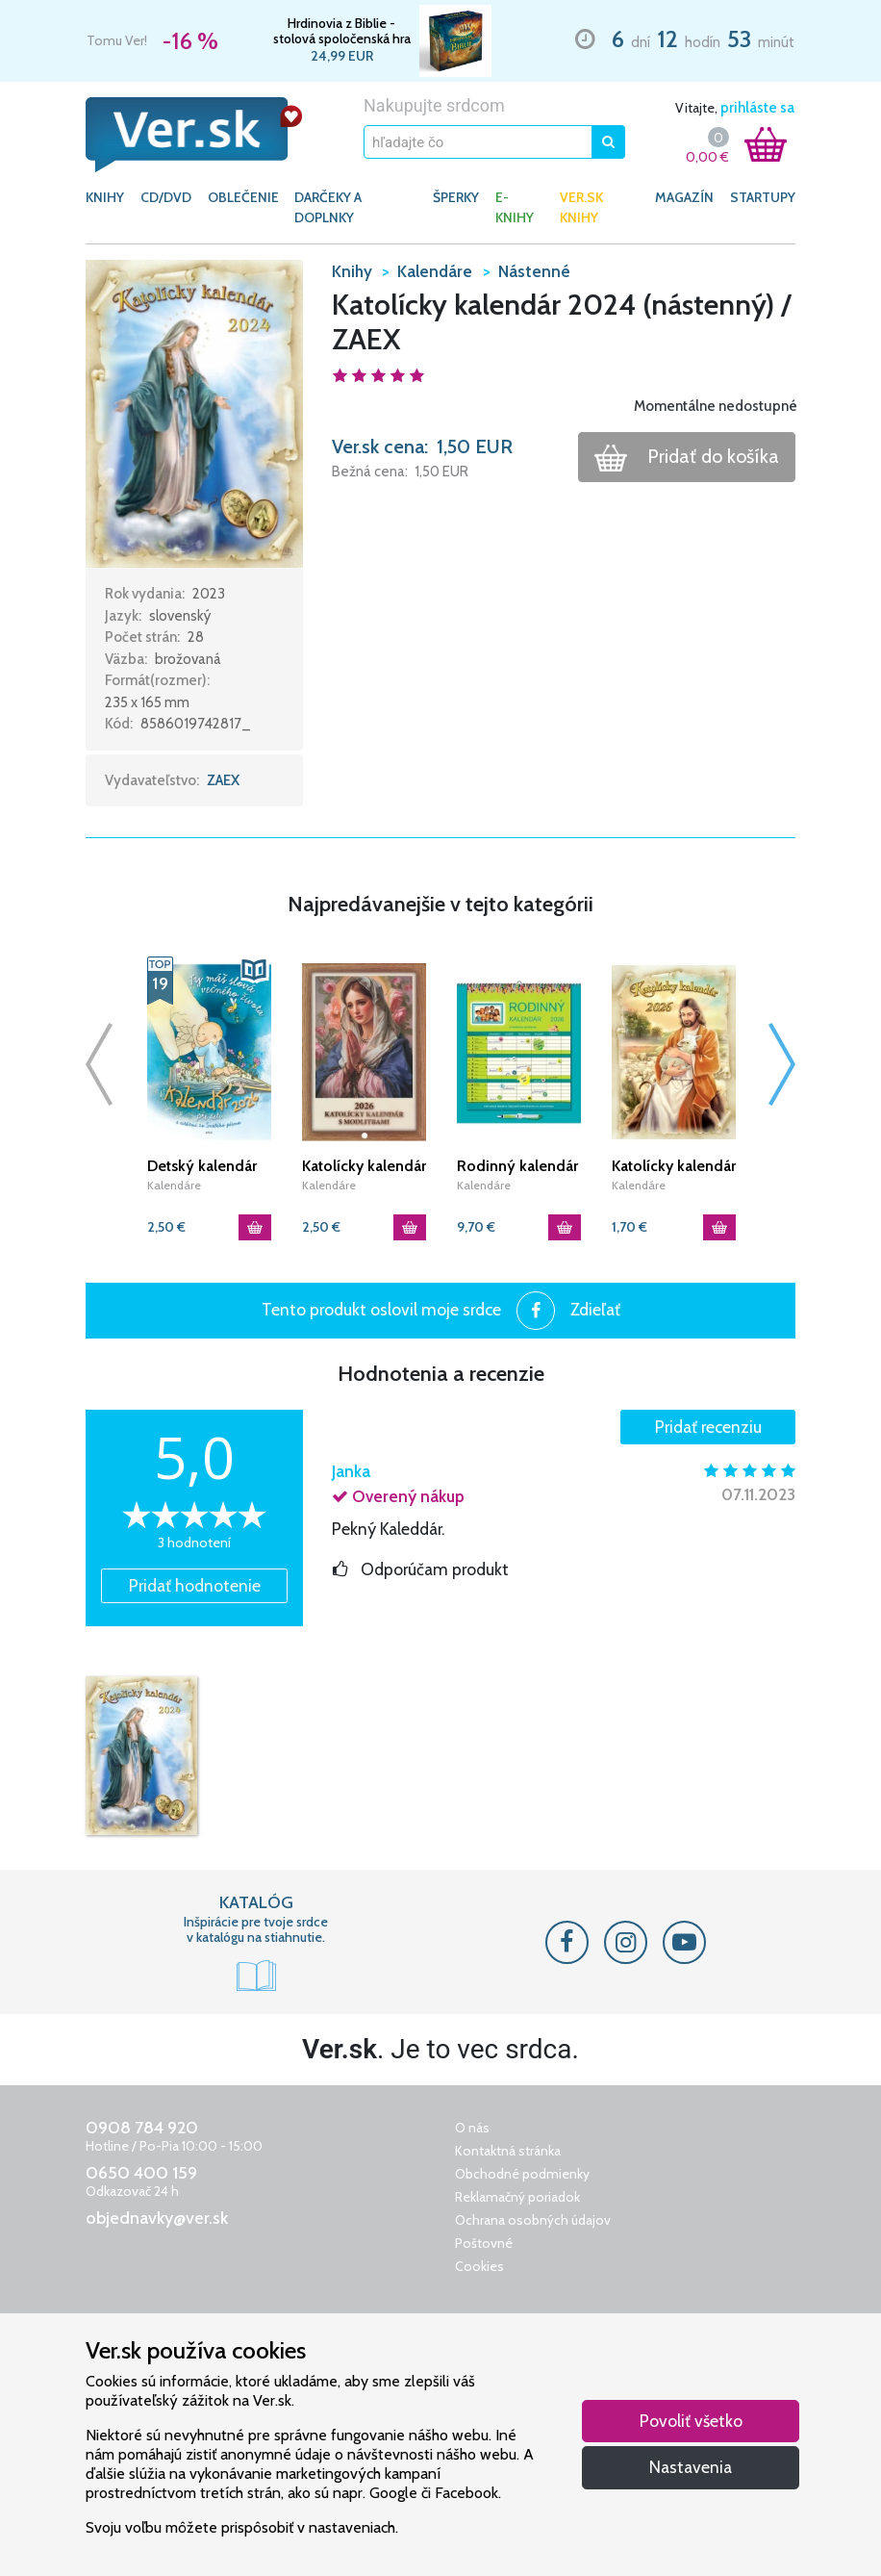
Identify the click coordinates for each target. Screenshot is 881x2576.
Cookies (479, 2266)
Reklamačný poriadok (517, 2197)
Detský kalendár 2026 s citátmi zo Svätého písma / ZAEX (205, 1166)
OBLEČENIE (243, 197)
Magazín (684, 197)
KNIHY (105, 197)
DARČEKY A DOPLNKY (328, 207)
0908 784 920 (142, 2127)
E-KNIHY (514, 207)
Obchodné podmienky (522, 2173)
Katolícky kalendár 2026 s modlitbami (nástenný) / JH (364, 1166)
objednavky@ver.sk (157, 2218)
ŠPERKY (456, 197)
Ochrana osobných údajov (533, 2220)
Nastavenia (690, 2467)
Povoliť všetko (691, 2420)
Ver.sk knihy (581, 207)
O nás (472, 2127)
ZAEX (223, 780)
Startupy (762, 197)
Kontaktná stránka (508, 2150)
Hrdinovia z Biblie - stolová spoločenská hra (342, 30)
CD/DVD (165, 197)
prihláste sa (757, 107)
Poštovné (484, 2243)
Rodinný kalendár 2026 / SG (517, 1166)
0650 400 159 (141, 2172)
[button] (194, 412)
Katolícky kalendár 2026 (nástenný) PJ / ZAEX (674, 1166)
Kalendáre (174, 1185)
